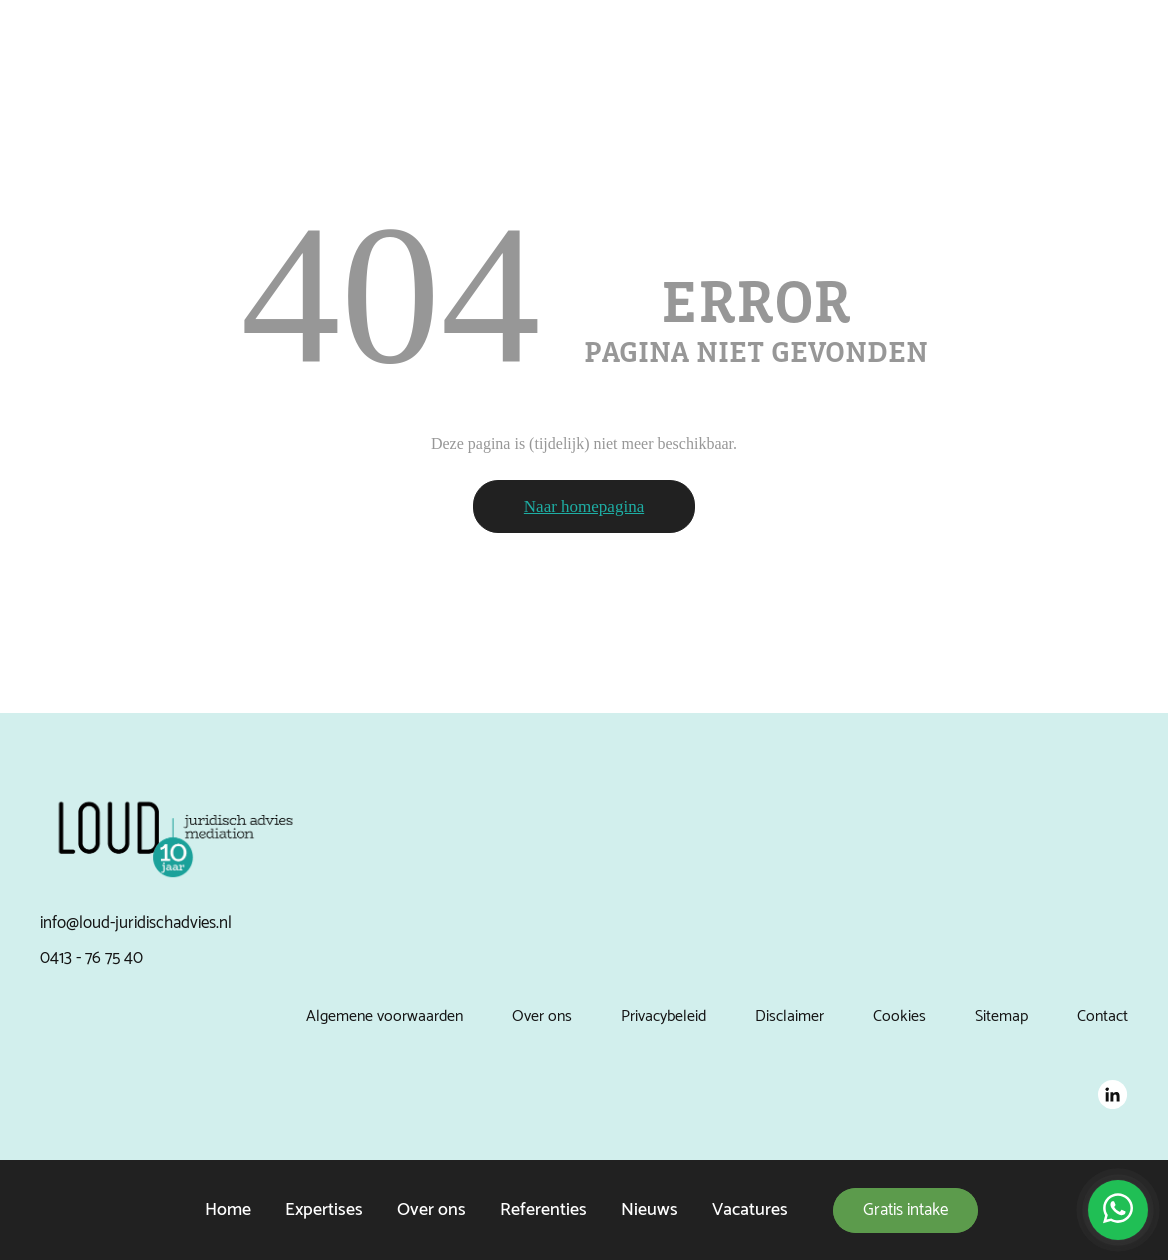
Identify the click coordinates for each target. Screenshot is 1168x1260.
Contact (1102, 1016)
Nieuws (649, 1210)
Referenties (543, 1210)
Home (228, 1210)
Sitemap (1001, 1016)
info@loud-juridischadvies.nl (136, 923)
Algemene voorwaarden (384, 1016)
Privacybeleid (663, 1016)
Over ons (431, 1210)
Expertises (324, 1210)
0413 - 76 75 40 (91, 958)
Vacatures (750, 1210)
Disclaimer (789, 1016)
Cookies (899, 1016)
